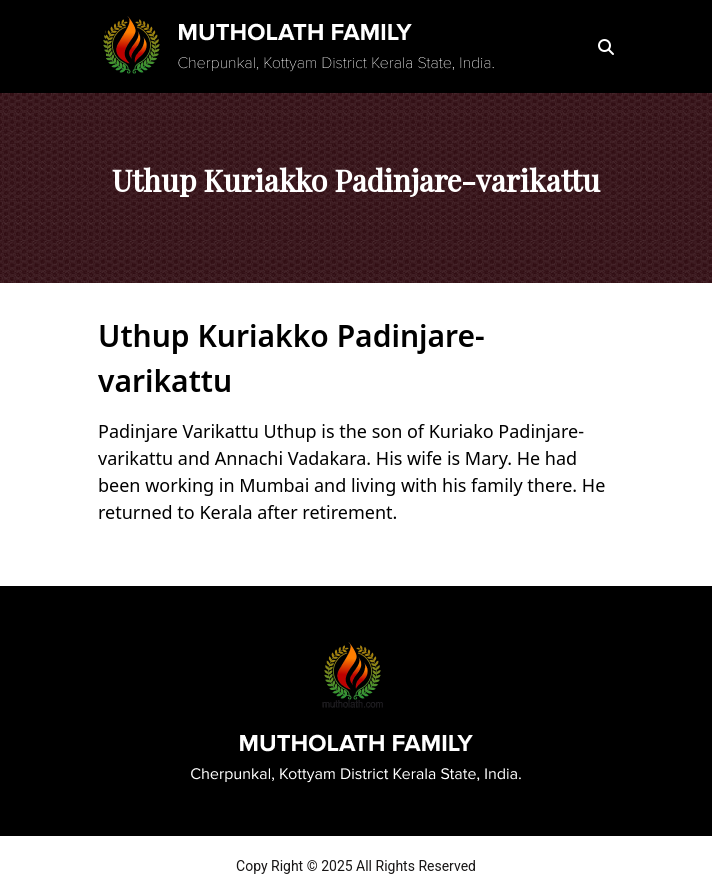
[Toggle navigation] (556, 47)
